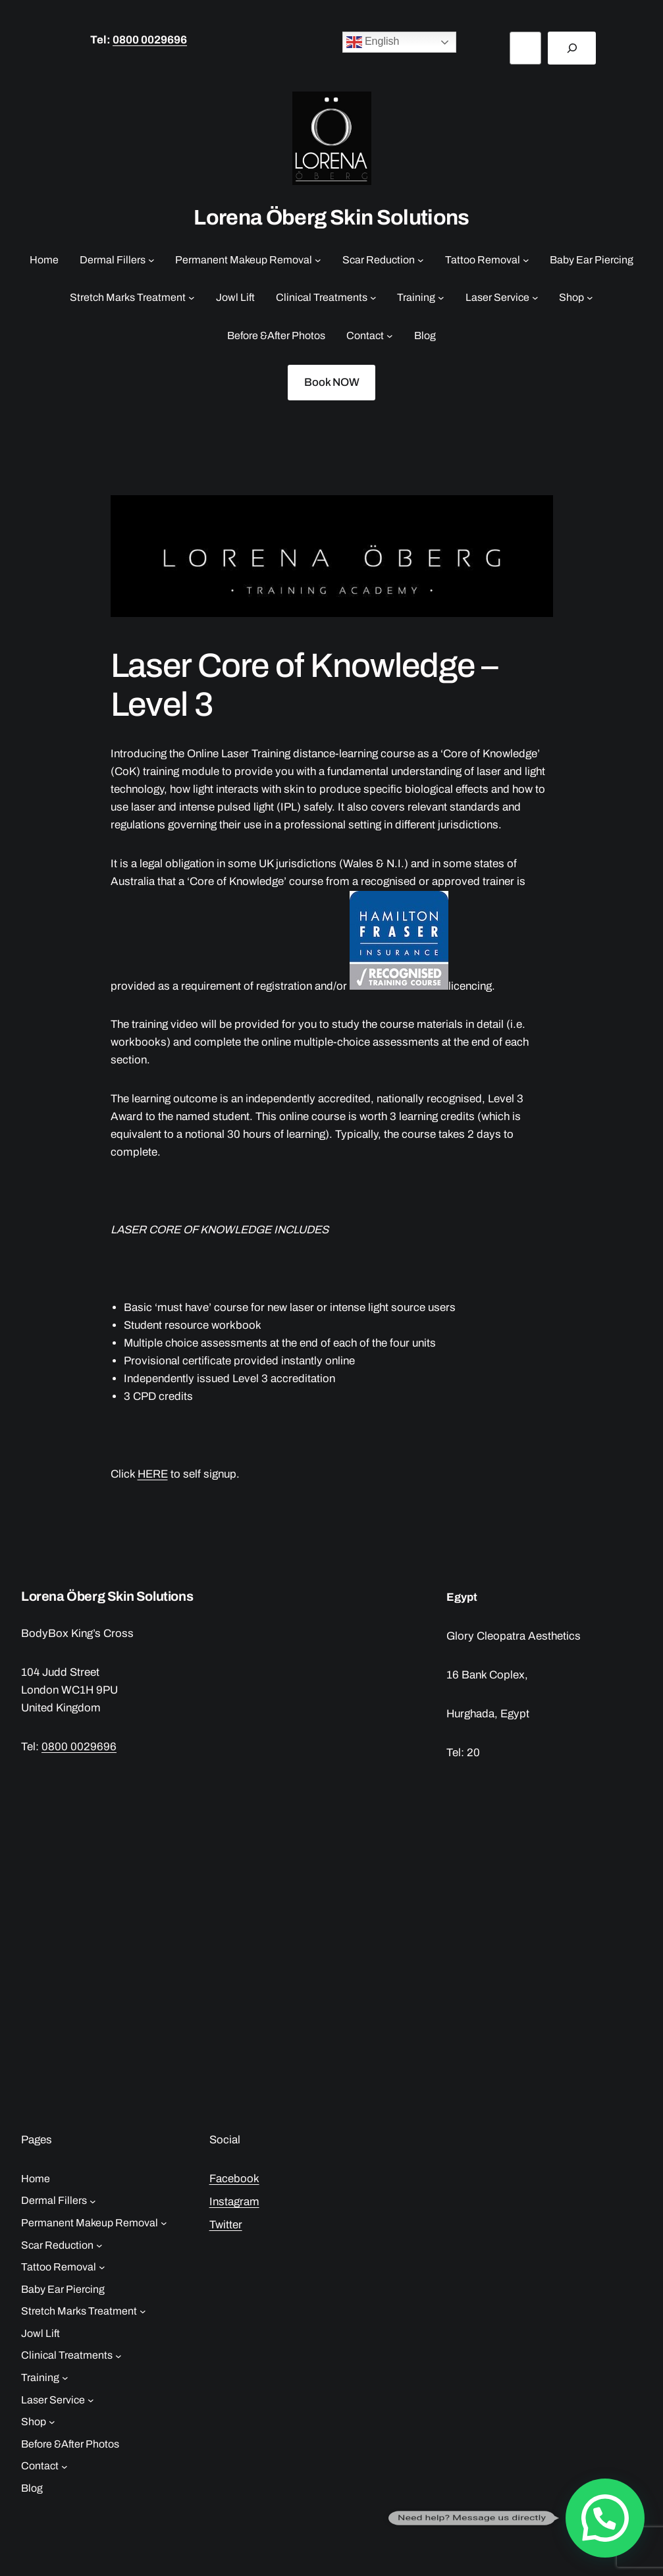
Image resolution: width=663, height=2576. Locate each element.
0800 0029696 (150, 40)
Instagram (234, 2201)
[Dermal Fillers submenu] (151, 260)
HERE (153, 1474)
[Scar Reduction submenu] (420, 260)
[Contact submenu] (389, 336)
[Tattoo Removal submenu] (526, 260)
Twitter (225, 2224)
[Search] (572, 48)
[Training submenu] (441, 297)
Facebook (234, 2178)
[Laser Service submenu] (535, 297)
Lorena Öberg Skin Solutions (331, 217)
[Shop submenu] (590, 297)
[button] (605, 2518)
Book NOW (331, 382)
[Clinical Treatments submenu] (373, 297)
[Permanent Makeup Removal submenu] (318, 260)
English (373, 42)
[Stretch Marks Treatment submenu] (191, 297)
